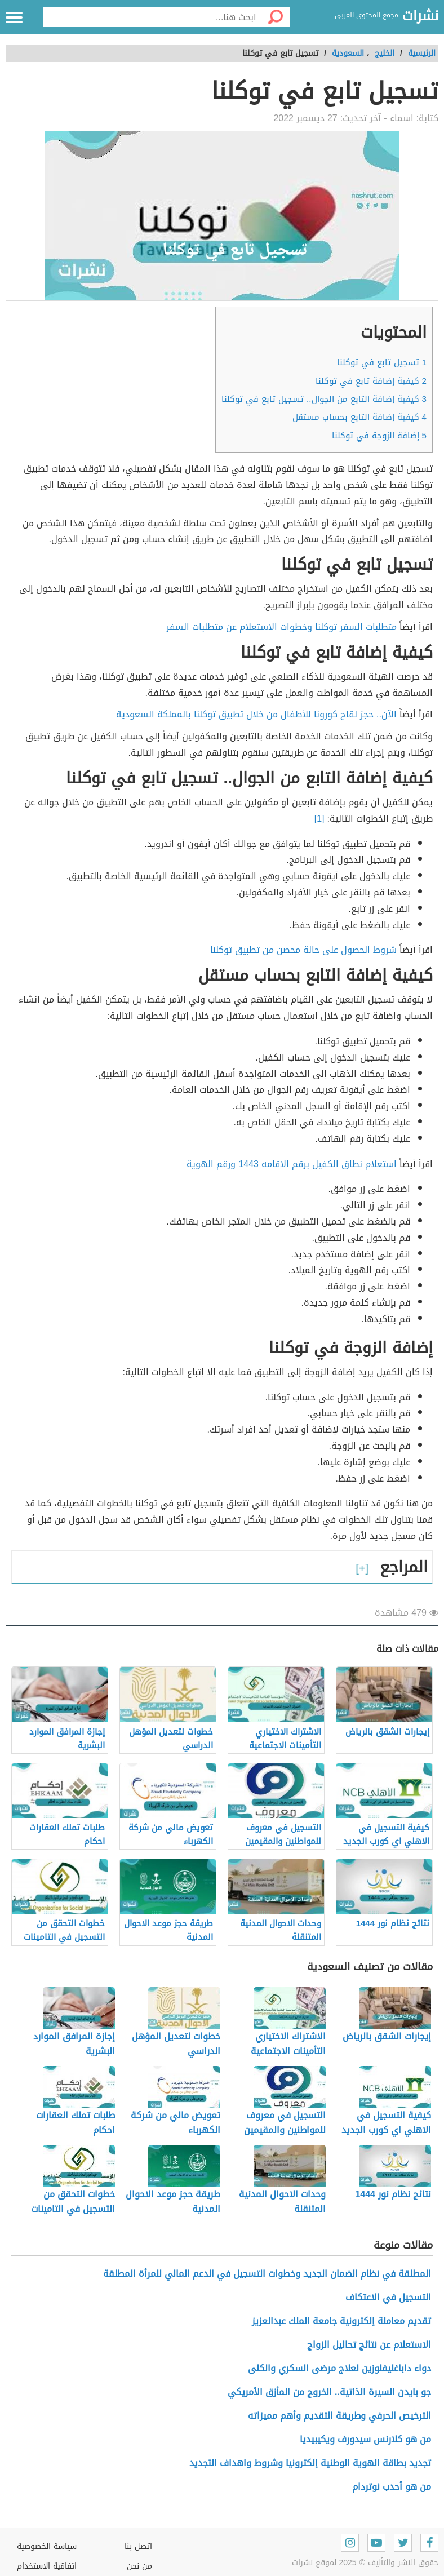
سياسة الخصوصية (47, 2546)
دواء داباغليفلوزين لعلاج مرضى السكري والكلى (339, 2368)
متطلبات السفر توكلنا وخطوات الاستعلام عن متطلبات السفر (281, 627)
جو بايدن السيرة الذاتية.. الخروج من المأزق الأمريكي (329, 2392)
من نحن (139, 2566)
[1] (320, 818)
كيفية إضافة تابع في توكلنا (371, 381)
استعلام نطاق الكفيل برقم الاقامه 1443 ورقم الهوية (292, 1164)
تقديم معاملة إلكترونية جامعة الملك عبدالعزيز (341, 2321)
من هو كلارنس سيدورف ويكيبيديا (365, 2439)
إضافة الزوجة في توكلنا (379, 436)
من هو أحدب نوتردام (391, 2486)
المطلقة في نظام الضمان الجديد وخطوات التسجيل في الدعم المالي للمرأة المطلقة (267, 2273)
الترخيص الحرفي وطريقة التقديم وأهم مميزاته (339, 2415)
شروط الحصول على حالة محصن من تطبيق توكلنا (303, 950)
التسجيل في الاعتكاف (388, 2297)
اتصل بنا (138, 2546)
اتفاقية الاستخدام (47, 2566)
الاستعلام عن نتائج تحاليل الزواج (369, 2344)
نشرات (420, 16)
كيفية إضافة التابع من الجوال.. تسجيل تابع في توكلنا (324, 399)
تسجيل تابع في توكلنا (382, 362)
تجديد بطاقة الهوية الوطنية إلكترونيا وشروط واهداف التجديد (310, 2463)
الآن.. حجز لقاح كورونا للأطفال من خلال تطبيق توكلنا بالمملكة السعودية (256, 714)
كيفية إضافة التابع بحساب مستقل (359, 417)
